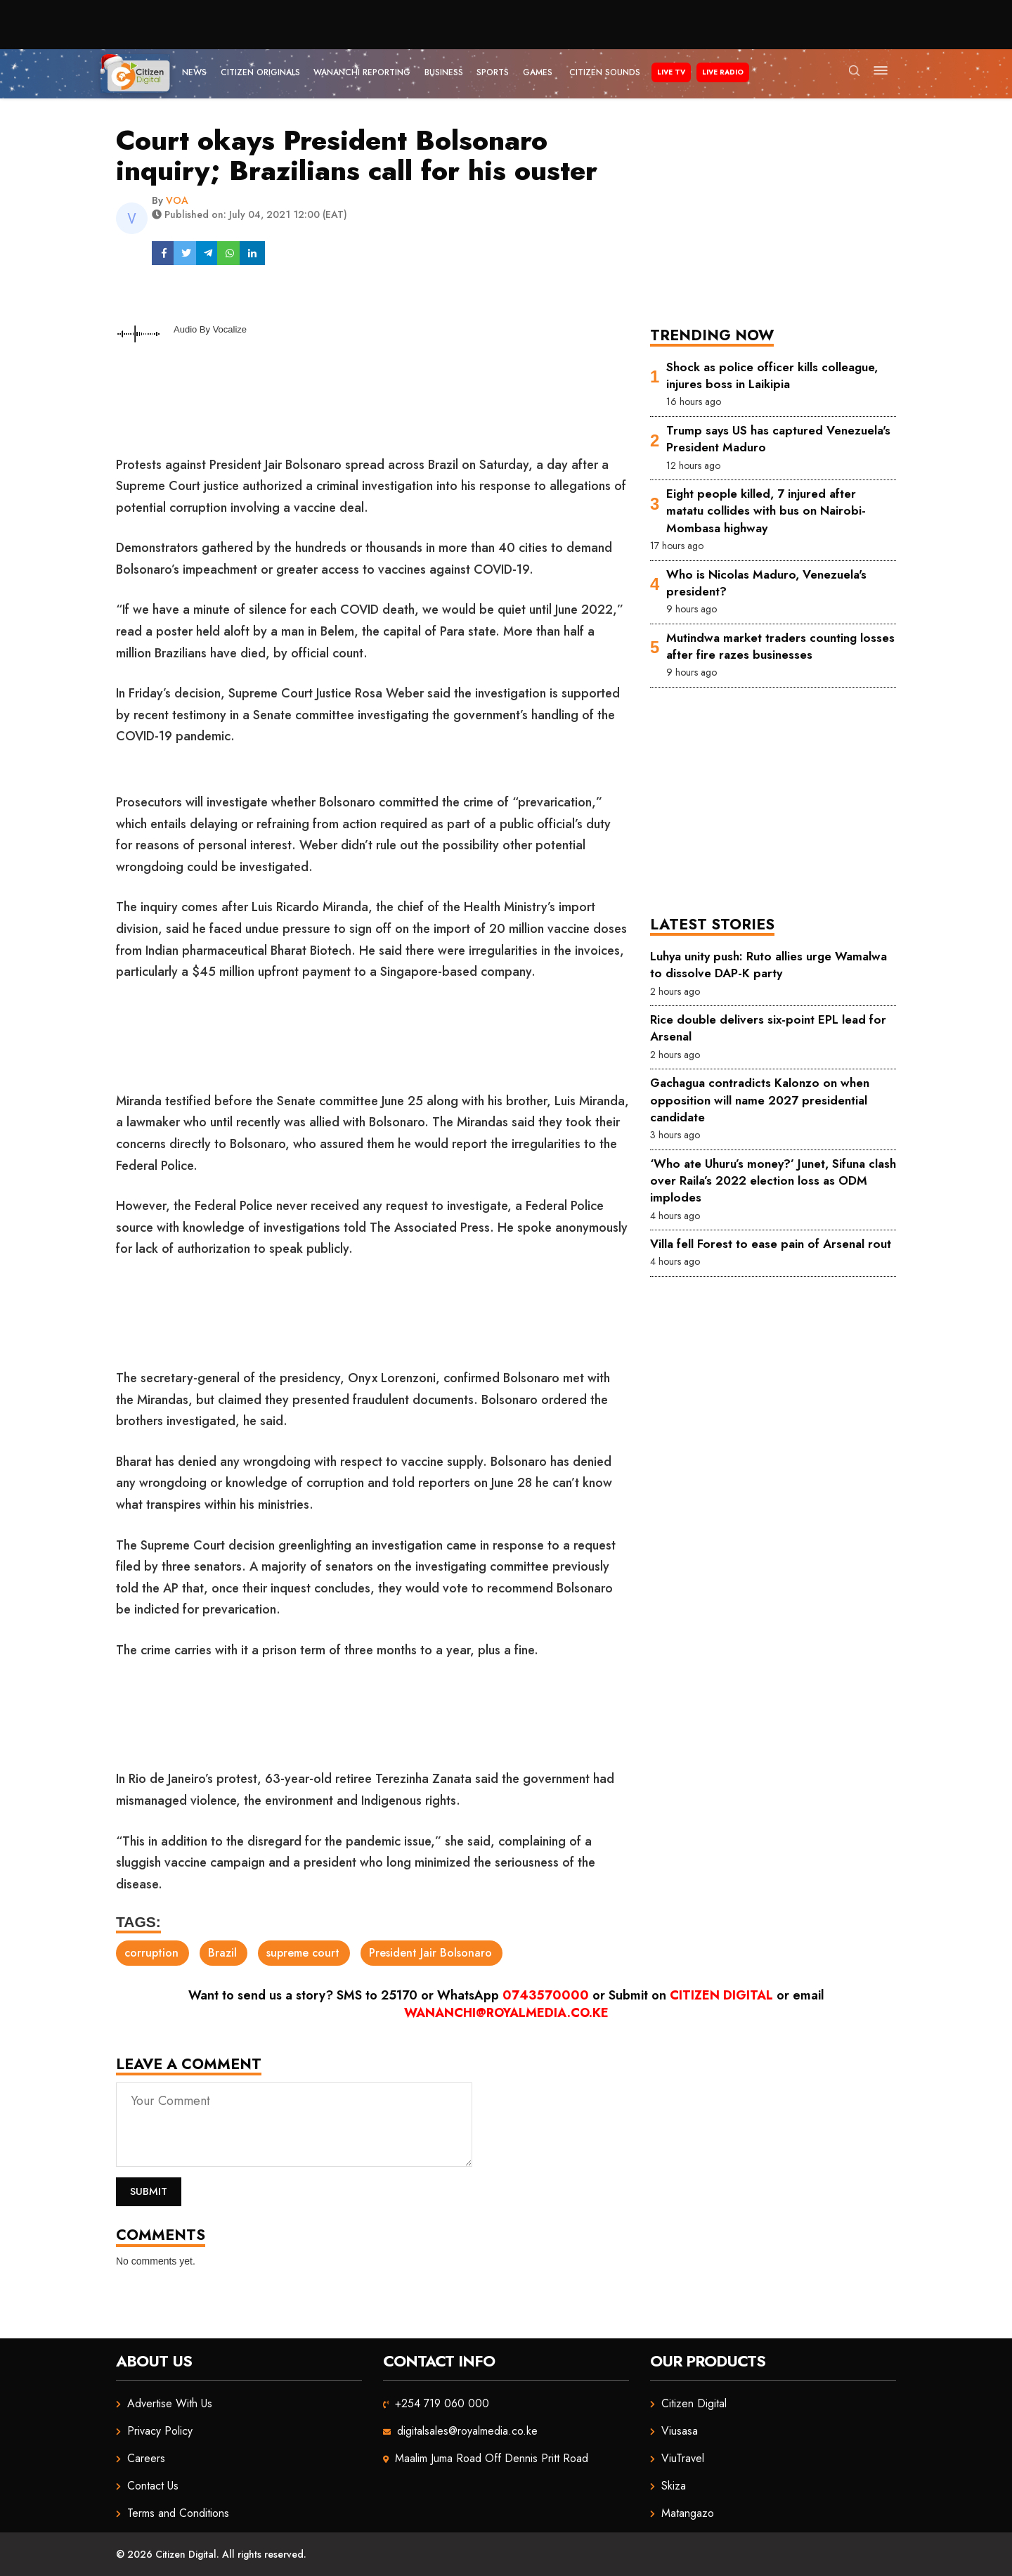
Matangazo (687, 2513)
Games (537, 72)
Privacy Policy (160, 2431)
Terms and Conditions (178, 2513)
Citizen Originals (260, 72)
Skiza (673, 2486)
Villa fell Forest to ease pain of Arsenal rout (770, 1243)
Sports (492, 72)
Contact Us (153, 2486)
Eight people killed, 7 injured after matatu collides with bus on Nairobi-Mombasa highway (766, 510)
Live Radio (723, 72)
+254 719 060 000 (442, 2403)
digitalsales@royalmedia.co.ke (467, 2431)
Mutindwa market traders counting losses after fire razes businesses (780, 646)
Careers (146, 2458)
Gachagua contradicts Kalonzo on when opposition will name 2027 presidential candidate (759, 1100)
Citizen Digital (721, 1995)
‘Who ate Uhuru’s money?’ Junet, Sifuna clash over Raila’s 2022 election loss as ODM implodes (773, 1180)
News (194, 72)
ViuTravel (682, 2458)
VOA (177, 200)
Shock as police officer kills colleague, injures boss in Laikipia (772, 375)
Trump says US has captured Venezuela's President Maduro (778, 439)
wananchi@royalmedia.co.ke (506, 2013)
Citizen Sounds (604, 72)
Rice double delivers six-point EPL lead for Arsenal (768, 1028)
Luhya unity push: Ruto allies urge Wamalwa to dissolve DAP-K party (768, 964)
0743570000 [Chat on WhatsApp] (545, 1995)
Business (443, 72)
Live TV (671, 72)
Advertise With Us (169, 2403)
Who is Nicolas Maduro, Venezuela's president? (766, 583)
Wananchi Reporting (361, 72)
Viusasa (679, 2431)
